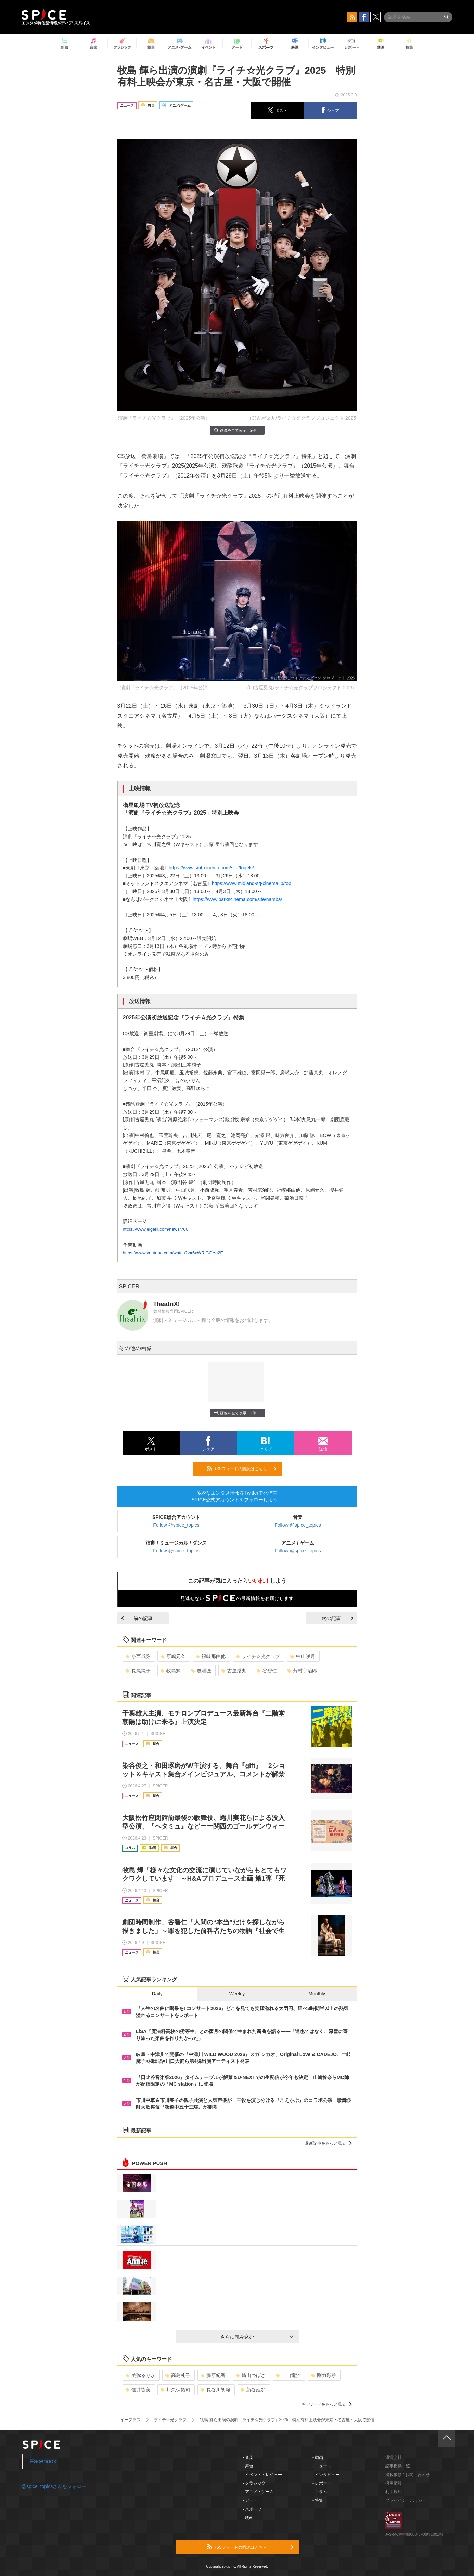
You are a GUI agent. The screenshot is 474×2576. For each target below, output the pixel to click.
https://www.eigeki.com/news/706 (155, 1229)
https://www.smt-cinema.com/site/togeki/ (211, 867)
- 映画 (248, 2517)
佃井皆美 (138, 2389)
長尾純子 (138, 1670)
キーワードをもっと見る (326, 2404)
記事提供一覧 (397, 2466)
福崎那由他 (211, 1656)
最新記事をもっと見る (328, 2143)
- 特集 (317, 2500)
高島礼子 (177, 2375)
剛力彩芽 (323, 2375)
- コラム (319, 2491)
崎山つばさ (251, 2375)
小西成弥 (138, 1656)
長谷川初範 (215, 2389)
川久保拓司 (175, 2389)
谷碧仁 (267, 1670)
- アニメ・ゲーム (258, 2491)
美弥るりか (140, 2375)
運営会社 (393, 2457)
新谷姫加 (253, 2389)
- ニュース (321, 2466)
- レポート (321, 2483)
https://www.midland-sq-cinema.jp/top (251, 883)
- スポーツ (252, 2509)
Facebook (43, 2461)
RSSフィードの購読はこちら (241, 1468)
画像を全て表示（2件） (237, 430)
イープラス (130, 2419)
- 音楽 (248, 2457)
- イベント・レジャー (262, 2474)
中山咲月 (302, 1656)
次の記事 (337, 1618)
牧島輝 (171, 1670)
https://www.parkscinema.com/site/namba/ (237, 899)
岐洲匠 (201, 1670)
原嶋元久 (173, 1656)
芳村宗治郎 (302, 1670)
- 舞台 (248, 2466)
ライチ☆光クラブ (258, 1656)
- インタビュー (326, 2474)
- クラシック (254, 2483)
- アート (250, 2500)
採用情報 (393, 2483)
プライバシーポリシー (405, 2500)
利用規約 (393, 2491)
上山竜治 (288, 2375)
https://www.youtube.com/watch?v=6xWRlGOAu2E (173, 1252)
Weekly (237, 1993)
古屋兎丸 (233, 1670)
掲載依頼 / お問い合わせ (407, 2474)
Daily (157, 1993)
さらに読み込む (256, 2337)
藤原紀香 (213, 2375)
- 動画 (317, 2457)
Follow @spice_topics (176, 1525)
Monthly (316, 1993)
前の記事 (137, 1618)
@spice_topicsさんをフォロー (54, 2486)
